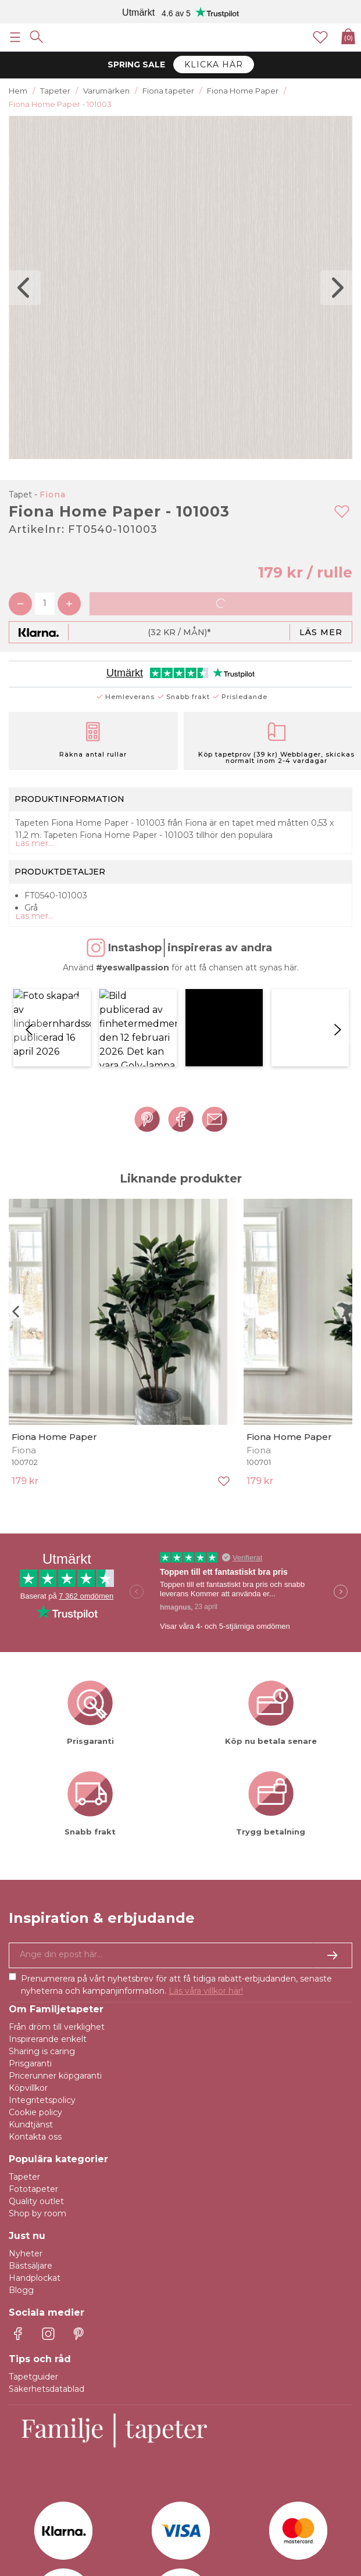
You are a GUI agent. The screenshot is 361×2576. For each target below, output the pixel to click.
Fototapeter (33, 2086)
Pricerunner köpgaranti (55, 1973)
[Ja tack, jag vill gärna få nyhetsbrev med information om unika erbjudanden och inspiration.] (180, 1853)
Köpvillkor (28, 1985)
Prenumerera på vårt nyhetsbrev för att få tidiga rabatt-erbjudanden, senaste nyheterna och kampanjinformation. (176, 1882)
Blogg (21, 2188)
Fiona (53, 494)
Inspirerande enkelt (48, 1937)
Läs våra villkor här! (206, 1888)
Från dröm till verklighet (57, 1924)
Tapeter (24, 2074)
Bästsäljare (30, 2163)
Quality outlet (36, 2099)
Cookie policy (35, 2010)
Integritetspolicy (42, 1998)
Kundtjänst (31, 2022)
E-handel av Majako (312, 2540)
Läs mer (320, 632)
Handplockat (34, 2175)
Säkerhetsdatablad (46, 2286)
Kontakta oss (35, 2034)
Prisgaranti (30, 1961)
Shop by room (37, 2111)
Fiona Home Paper (54, 1334)
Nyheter (25, 2151)
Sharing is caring (42, 1949)
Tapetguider (33, 2274)
